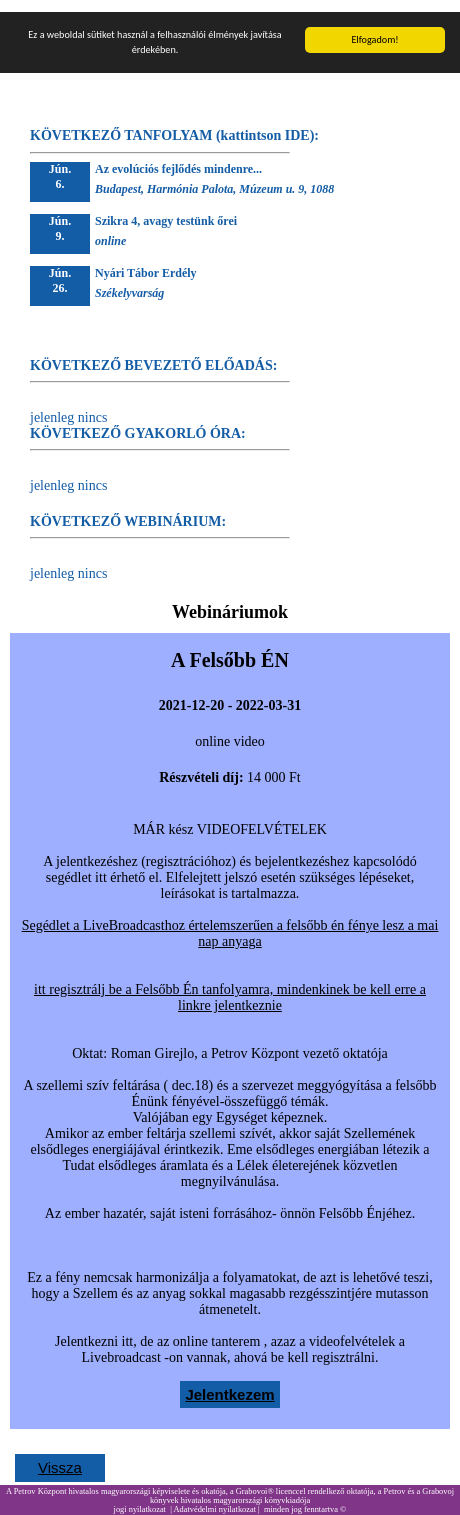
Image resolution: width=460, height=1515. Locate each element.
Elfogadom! (374, 27)
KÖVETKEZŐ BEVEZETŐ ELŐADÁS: (153, 353)
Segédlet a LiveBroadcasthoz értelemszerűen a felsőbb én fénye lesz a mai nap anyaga (230, 921)
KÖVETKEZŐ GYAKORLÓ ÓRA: (138, 421)
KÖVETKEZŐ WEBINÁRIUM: (128, 509)
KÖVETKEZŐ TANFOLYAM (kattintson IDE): (174, 123)
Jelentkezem (229, 1382)
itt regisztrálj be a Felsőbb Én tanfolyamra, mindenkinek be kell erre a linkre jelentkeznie (230, 985)
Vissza (60, 1455)
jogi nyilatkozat (140, 1497)
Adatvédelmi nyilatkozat (214, 1497)
